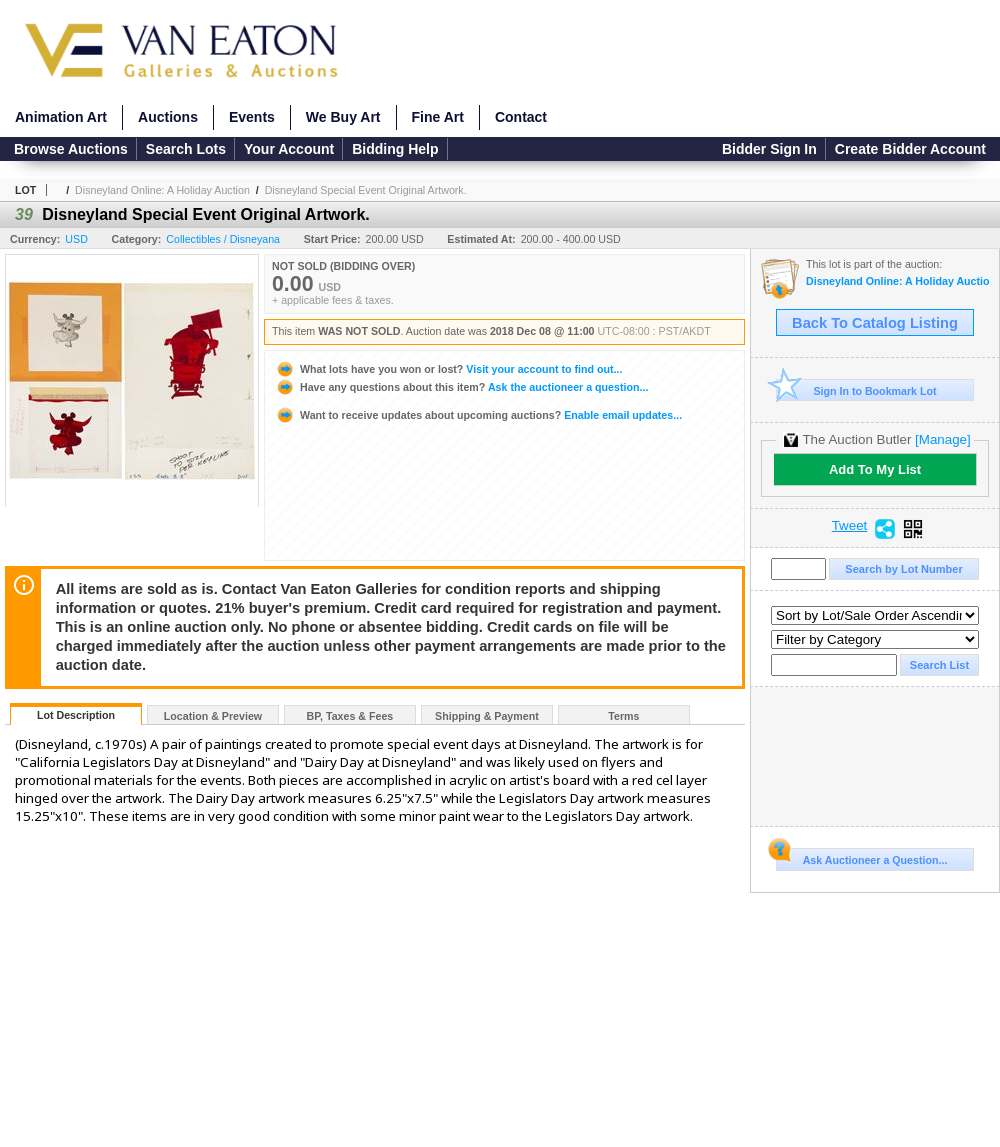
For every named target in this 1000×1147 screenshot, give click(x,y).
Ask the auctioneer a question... (461, 387)
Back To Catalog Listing (875, 323)
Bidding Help (395, 149)
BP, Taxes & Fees (350, 716)
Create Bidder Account (910, 149)
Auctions (168, 117)
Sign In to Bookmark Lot (856, 390)
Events (252, 117)
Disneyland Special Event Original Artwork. (366, 190)
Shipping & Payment (487, 716)
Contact (521, 117)
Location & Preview (213, 716)
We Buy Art (343, 117)
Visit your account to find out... (448, 369)
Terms (623, 716)
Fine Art (438, 117)
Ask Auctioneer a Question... (861, 857)
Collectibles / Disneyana (223, 239)
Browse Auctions (71, 149)
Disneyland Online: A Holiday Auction (162, 190)
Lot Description (76, 715)
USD (76, 239)
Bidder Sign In (769, 149)
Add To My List (875, 469)
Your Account (289, 149)
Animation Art (61, 117)
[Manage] (942, 439)
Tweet (850, 526)
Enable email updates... (478, 415)
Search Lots (186, 149)
